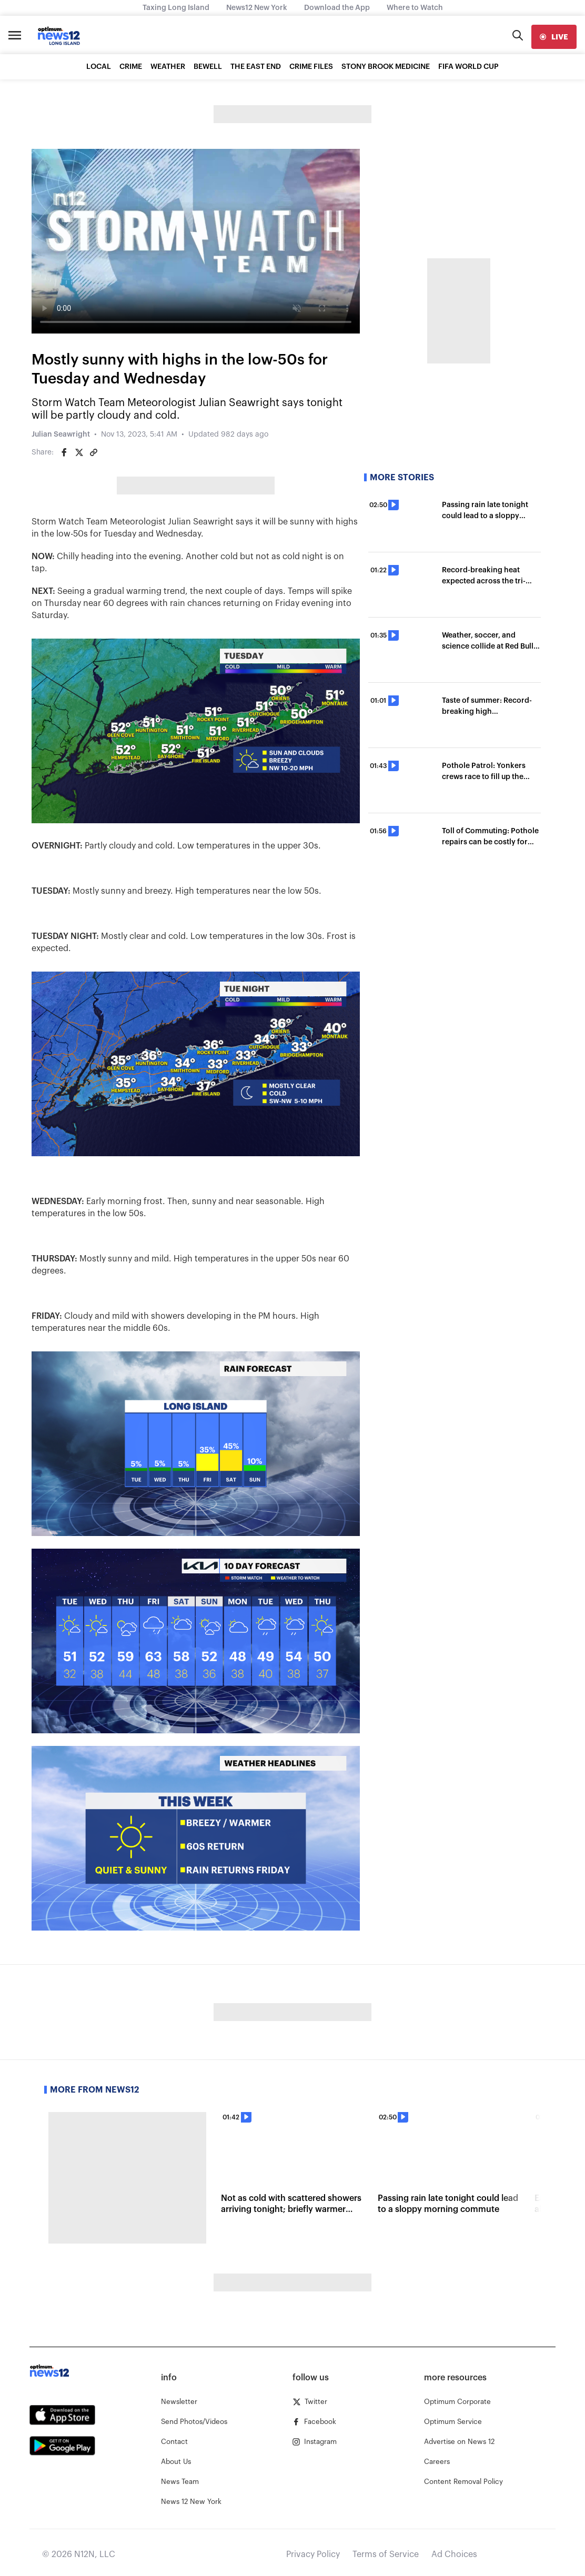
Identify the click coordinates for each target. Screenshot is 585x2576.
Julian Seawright (61, 434)
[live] (554, 37)
